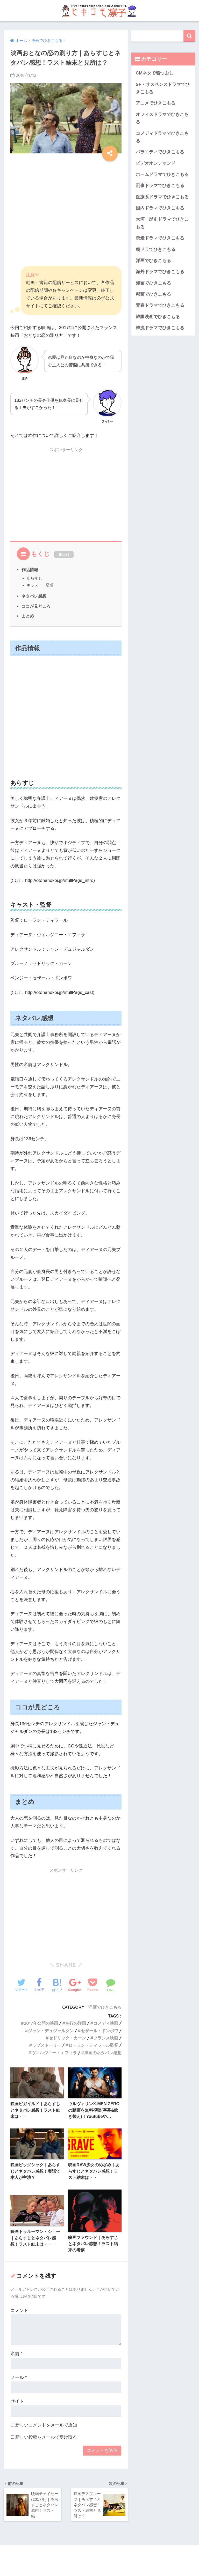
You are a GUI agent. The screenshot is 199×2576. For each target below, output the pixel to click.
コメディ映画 (105, 2023)
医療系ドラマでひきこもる (162, 197)
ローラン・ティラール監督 (93, 2045)
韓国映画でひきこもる (158, 316)
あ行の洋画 (75, 2023)
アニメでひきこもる (155, 103)
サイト (17, 2401)
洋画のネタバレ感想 (103, 2052)
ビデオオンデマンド (155, 163)
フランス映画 (105, 2038)
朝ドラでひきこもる (155, 249)
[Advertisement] (66, 198)
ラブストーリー (46, 2045)
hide (64, 554)
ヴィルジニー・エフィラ (54, 2052)
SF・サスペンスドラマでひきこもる (163, 88)
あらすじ (34, 578)
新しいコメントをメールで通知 (46, 2425)
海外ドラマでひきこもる (160, 271)
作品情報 (30, 569)
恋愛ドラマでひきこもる (160, 238)
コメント (19, 2310)
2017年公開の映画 (41, 2023)
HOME (99, 2555)
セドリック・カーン (67, 2038)
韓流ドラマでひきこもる (160, 327)
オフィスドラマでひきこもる (162, 118)
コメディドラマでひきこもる (162, 137)
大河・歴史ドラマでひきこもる (162, 223)
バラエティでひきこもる (160, 152)
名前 (16, 2353)
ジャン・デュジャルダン (51, 2030)
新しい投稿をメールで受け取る (46, 2437)
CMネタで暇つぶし (154, 73)
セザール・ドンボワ (99, 2030)
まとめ (28, 616)
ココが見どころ (36, 606)
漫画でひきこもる (153, 283)
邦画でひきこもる (153, 294)
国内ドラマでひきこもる (160, 208)
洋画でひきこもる (105, 2007)
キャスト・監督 (40, 585)
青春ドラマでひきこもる (160, 305)
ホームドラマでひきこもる (162, 174)
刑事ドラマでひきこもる (160, 185)
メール (19, 2377)
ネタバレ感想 (34, 596)
